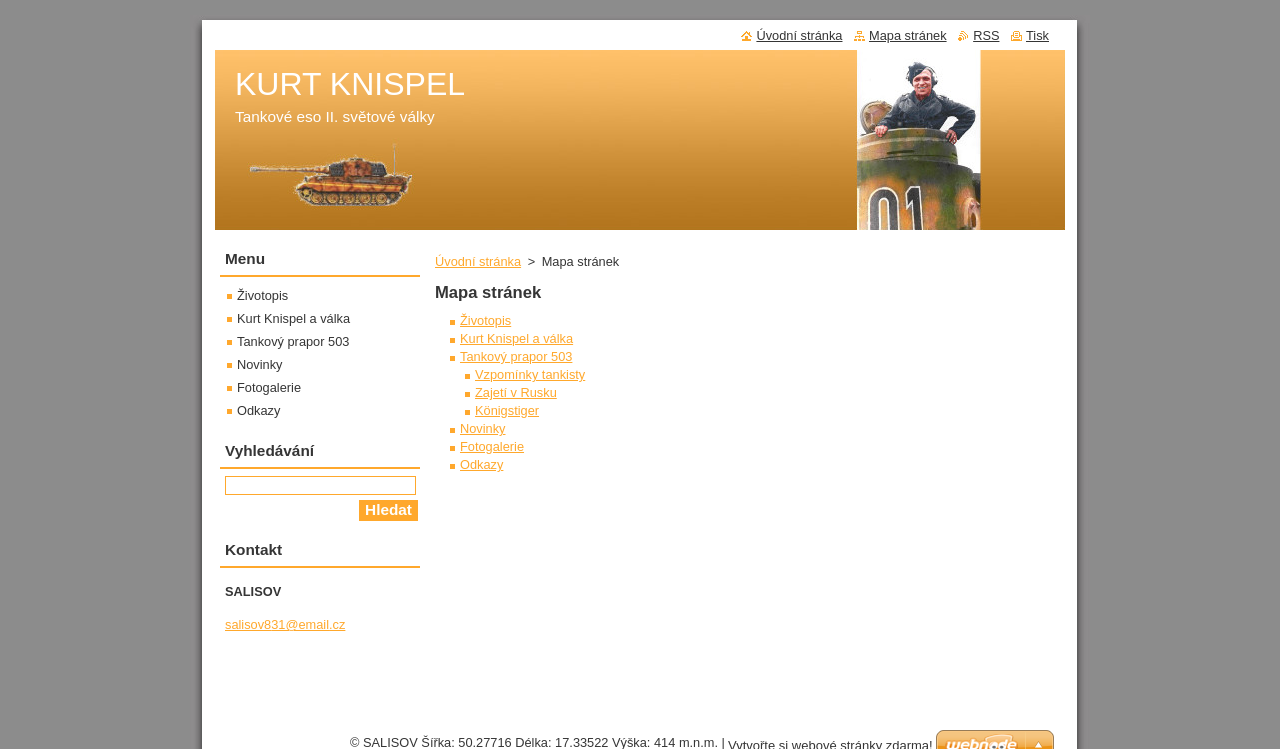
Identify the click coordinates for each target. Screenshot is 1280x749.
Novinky (483, 428)
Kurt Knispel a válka (516, 338)
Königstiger (507, 410)
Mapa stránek (908, 35)
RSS (986, 35)
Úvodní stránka (478, 261)
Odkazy (481, 464)
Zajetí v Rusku (516, 392)
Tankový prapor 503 (516, 356)
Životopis (485, 320)
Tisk (1037, 35)
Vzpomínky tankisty (530, 374)
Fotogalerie (492, 446)
